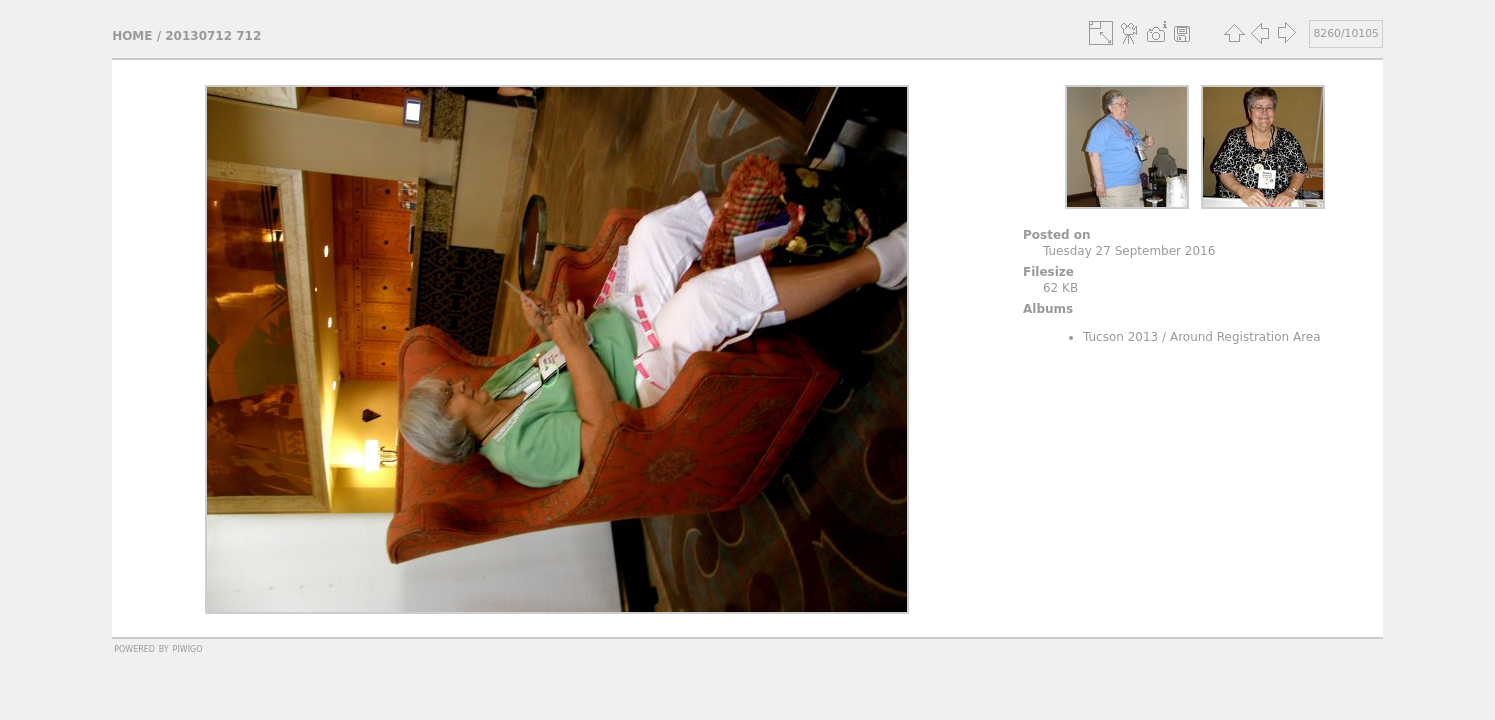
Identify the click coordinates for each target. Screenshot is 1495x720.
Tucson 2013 (1120, 337)
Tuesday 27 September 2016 (1129, 251)
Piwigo (188, 648)
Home (132, 36)
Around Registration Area (1245, 337)
